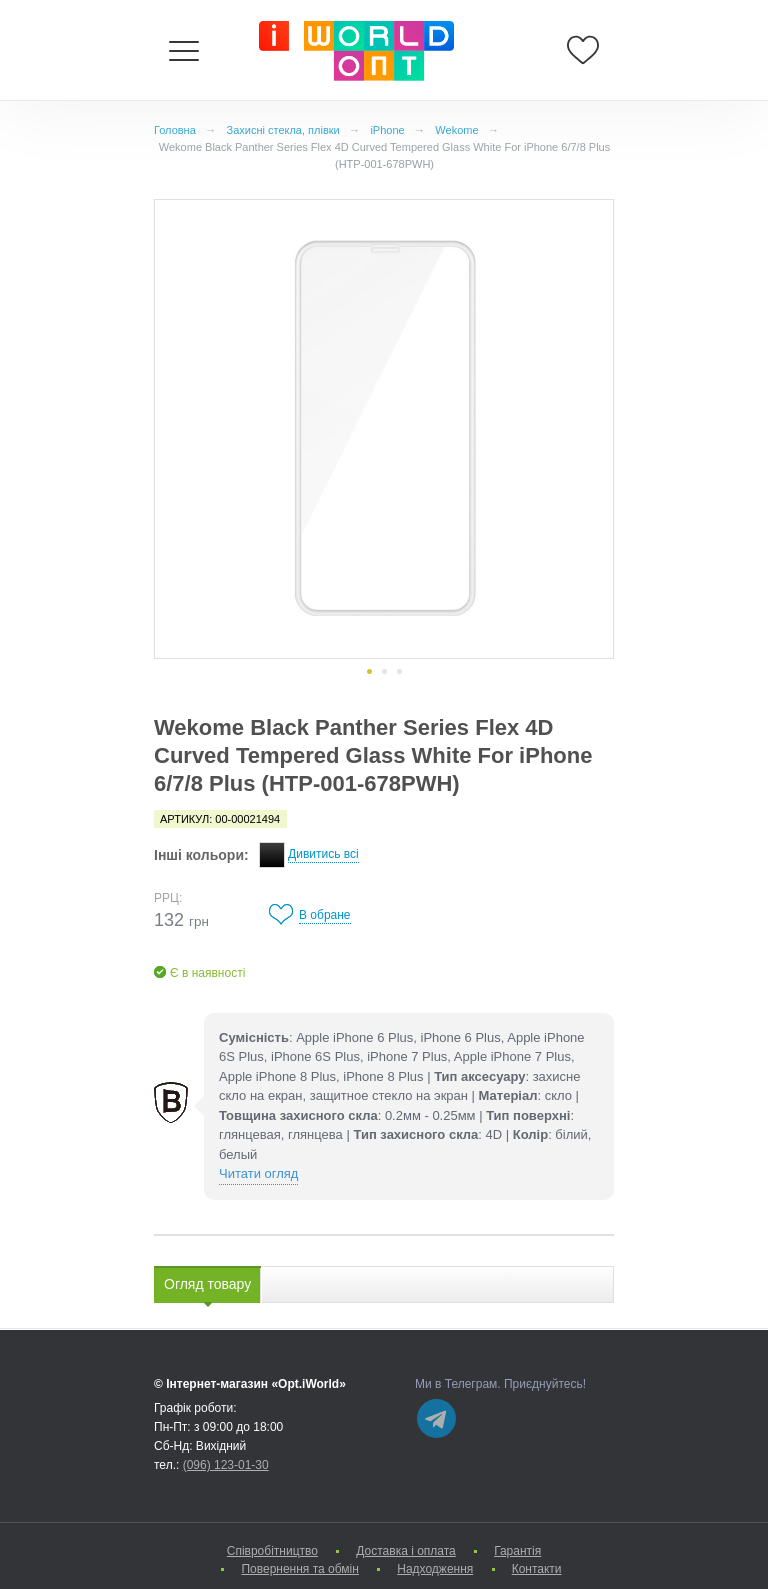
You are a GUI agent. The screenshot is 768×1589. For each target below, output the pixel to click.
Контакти (537, 1569)
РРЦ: (168, 898)
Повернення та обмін (299, 1569)
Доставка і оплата (406, 1551)
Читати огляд (258, 1173)
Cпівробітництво (272, 1551)
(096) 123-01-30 (226, 1465)
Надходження (435, 1569)
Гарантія (517, 1551)
